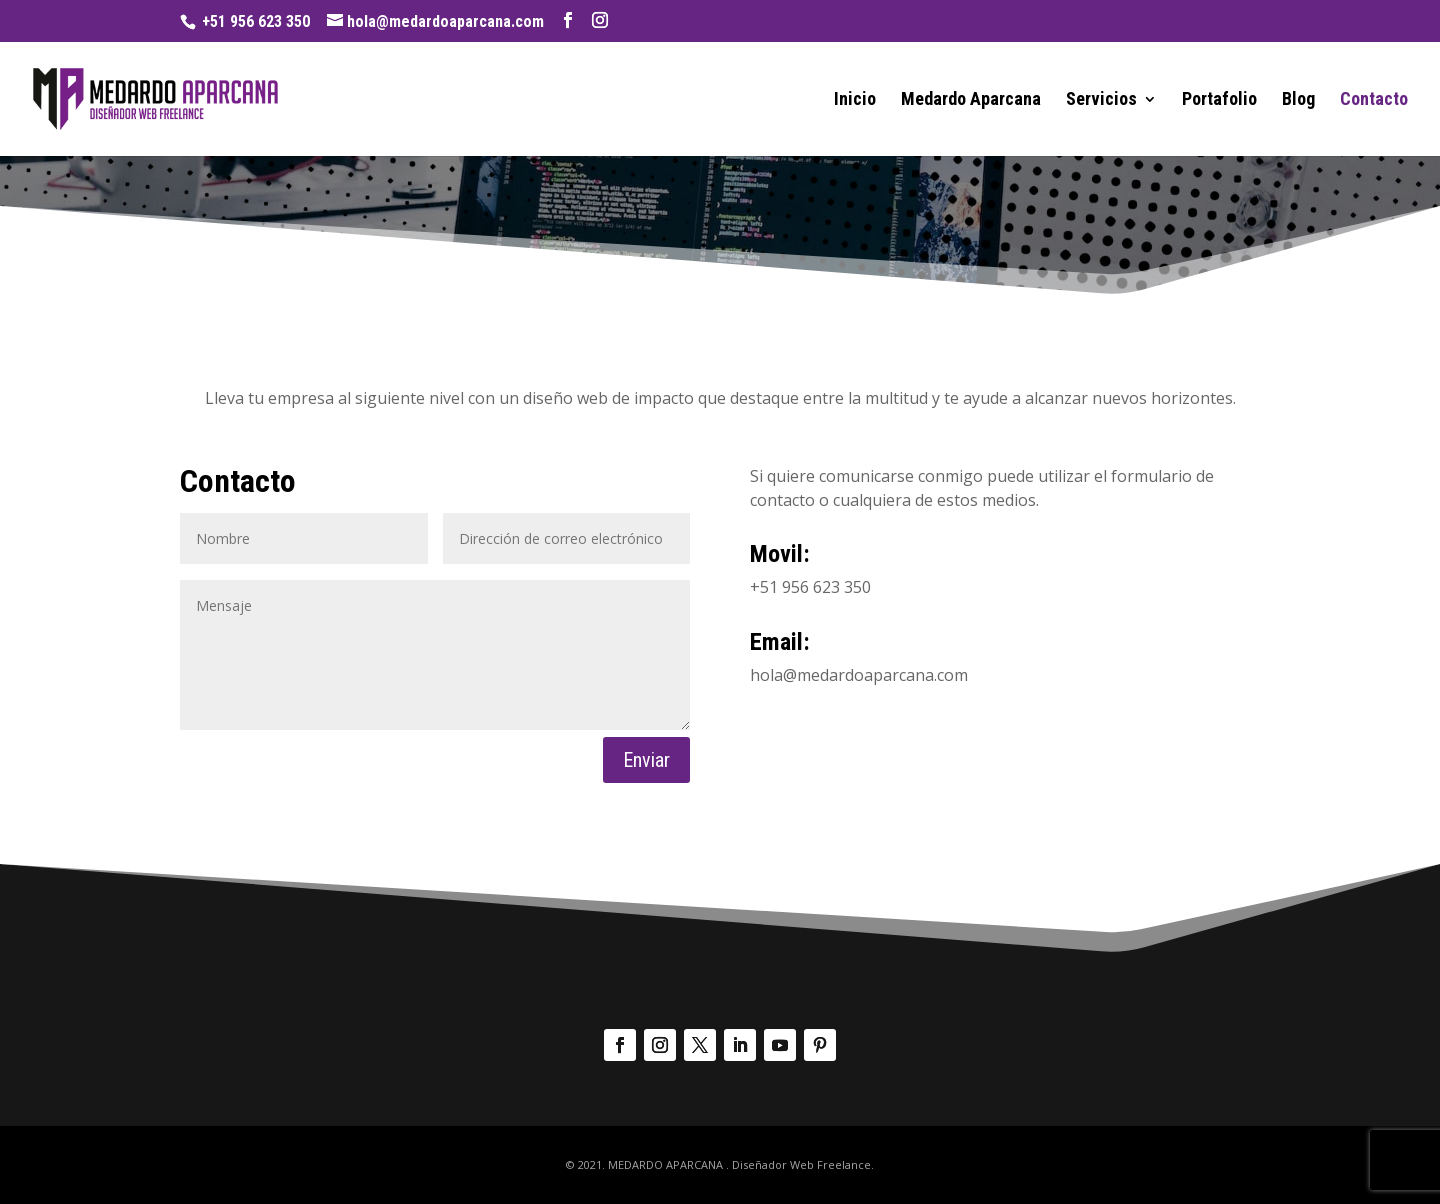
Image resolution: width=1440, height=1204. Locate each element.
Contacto (1374, 100)
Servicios (1101, 100)
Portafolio (1219, 100)
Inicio (855, 100)
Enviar (646, 760)
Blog (1298, 100)
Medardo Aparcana (971, 100)
